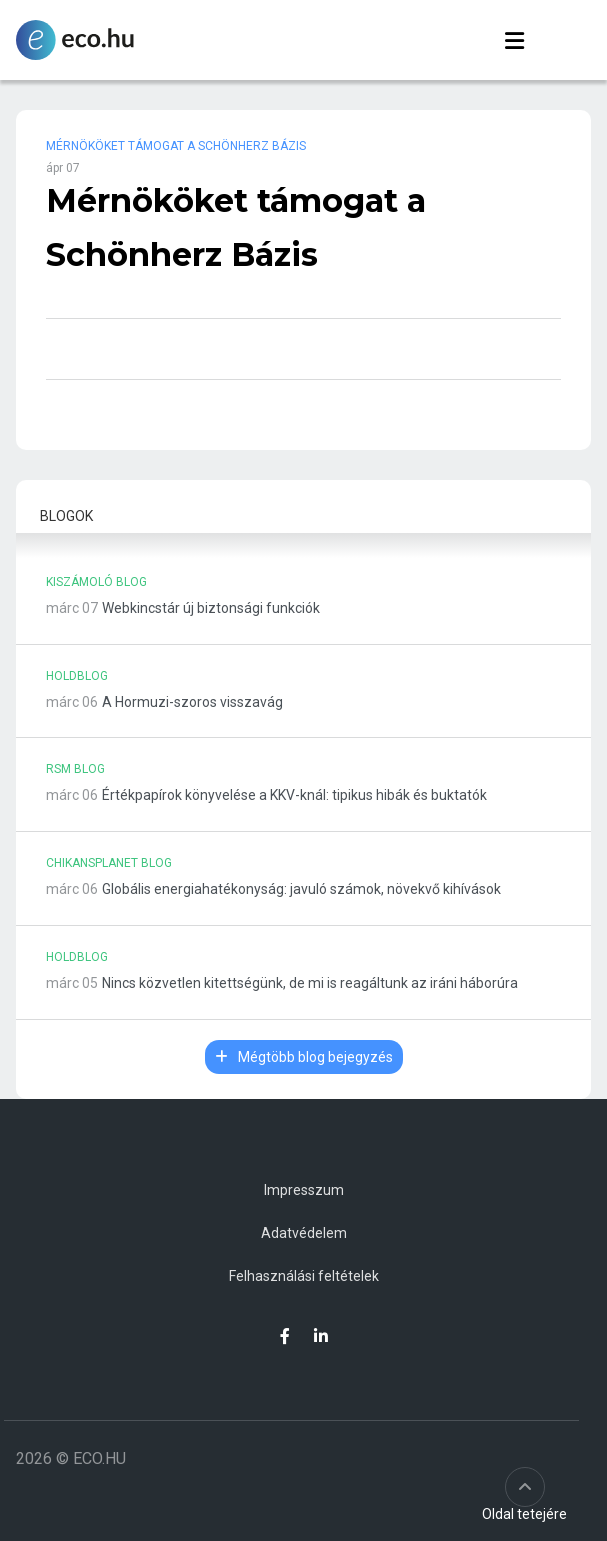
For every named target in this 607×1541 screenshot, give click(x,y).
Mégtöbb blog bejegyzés (304, 1057)
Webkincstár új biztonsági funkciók (211, 608)
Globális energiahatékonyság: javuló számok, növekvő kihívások (301, 889)
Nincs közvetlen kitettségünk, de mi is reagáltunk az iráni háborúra (310, 983)
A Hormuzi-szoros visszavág (192, 702)
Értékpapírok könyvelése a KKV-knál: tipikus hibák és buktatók (294, 795)
